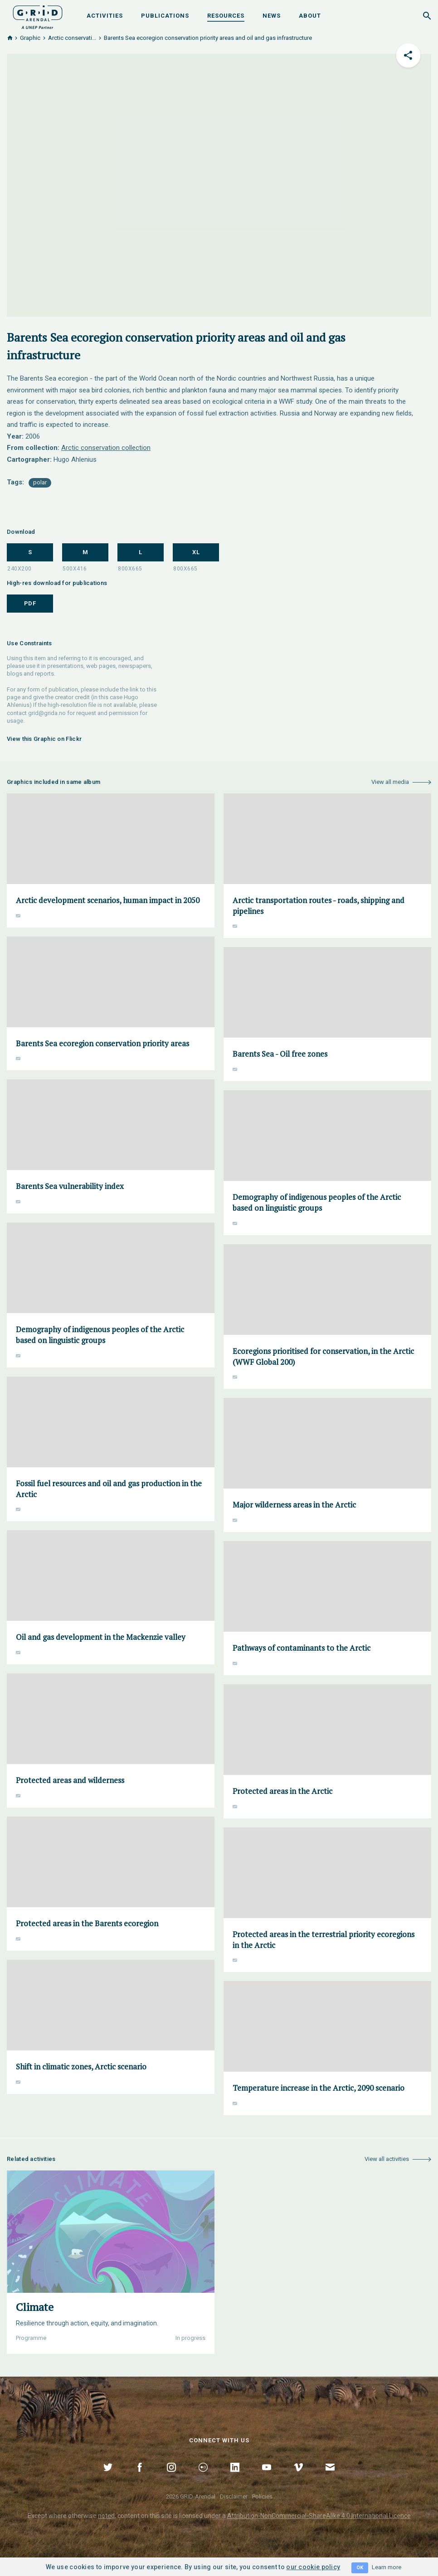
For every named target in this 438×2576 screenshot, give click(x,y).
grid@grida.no (47, 713)
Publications (165, 15)
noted (106, 2515)
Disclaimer (234, 2496)
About (310, 15)
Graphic (30, 37)
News (272, 15)
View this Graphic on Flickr (44, 738)
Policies (262, 2496)
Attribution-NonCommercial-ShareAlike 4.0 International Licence (319, 2515)
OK (359, 2568)
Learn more (386, 2567)
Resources (225, 15)
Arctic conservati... (72, 37)
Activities (105, 15)
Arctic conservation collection (106, 448)
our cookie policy (313, 2567)
